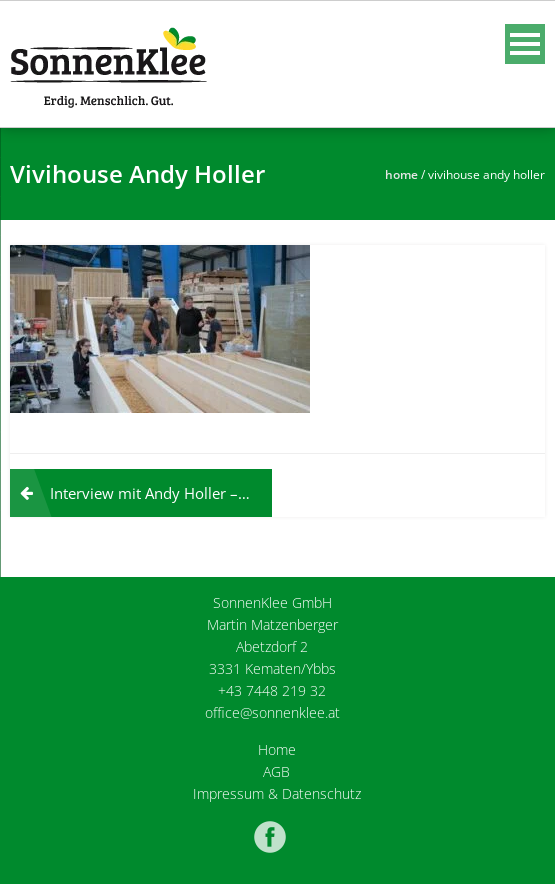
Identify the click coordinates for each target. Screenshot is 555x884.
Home (401, 174)
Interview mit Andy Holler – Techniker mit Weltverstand (161, 493)
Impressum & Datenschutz (277, 793)
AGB (276, 771)
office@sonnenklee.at (272, 712)
